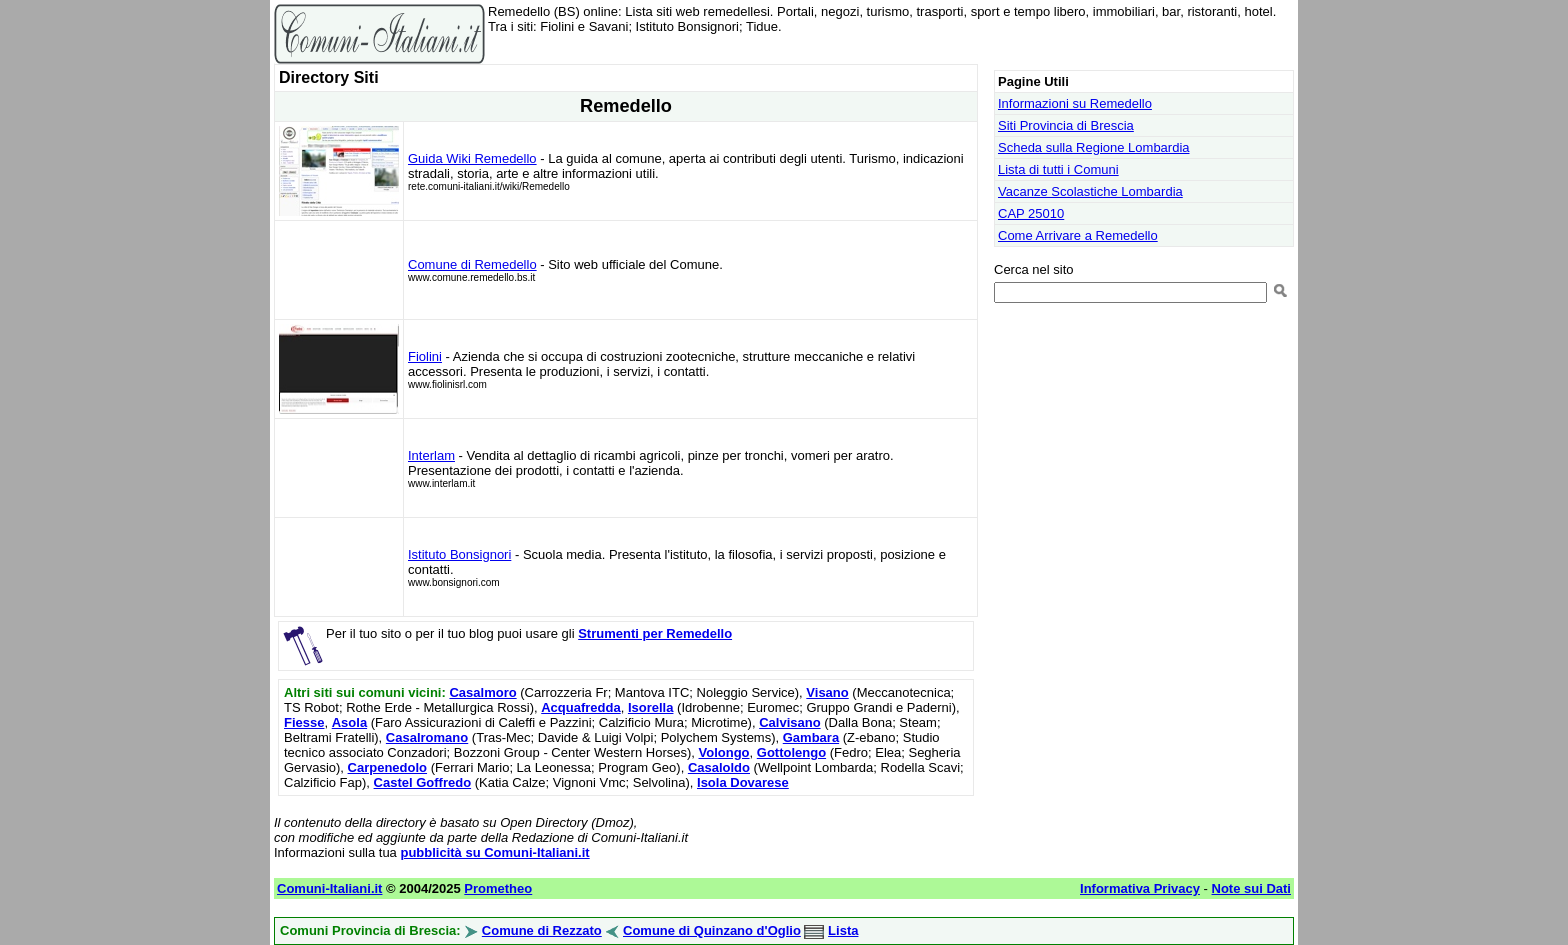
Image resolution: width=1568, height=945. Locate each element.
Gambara (811, 737)
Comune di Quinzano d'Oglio (712, 930)
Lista (843, 930)
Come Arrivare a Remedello (1078, 235)
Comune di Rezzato (542, 930)
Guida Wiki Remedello (472, 158)
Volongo (724, 752)
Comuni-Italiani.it (329, 888)
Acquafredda (580, 707)
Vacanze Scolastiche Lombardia (1090, 191)
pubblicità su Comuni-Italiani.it (494, 852)
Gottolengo (791, 752)
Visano (827, 692)
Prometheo (498, 888)
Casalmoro (482, 692)
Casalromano (427, 737)
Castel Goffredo (423, 782)
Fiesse (304, 722)
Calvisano (789, 722)
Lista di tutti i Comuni (1058, 169)
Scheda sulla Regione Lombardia (1094, 147)
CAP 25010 (1031, 213)
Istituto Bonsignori (459, 554)
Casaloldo (719, 767)
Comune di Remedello (472, 264)
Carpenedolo (387, 767)
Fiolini (425, 356)
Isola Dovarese (743, 782)
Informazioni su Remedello (1075, 103)
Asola (349, 722)
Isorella (651, 707)
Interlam (431, 455)
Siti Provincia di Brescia (1066, 125)
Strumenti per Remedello (655, 633)
